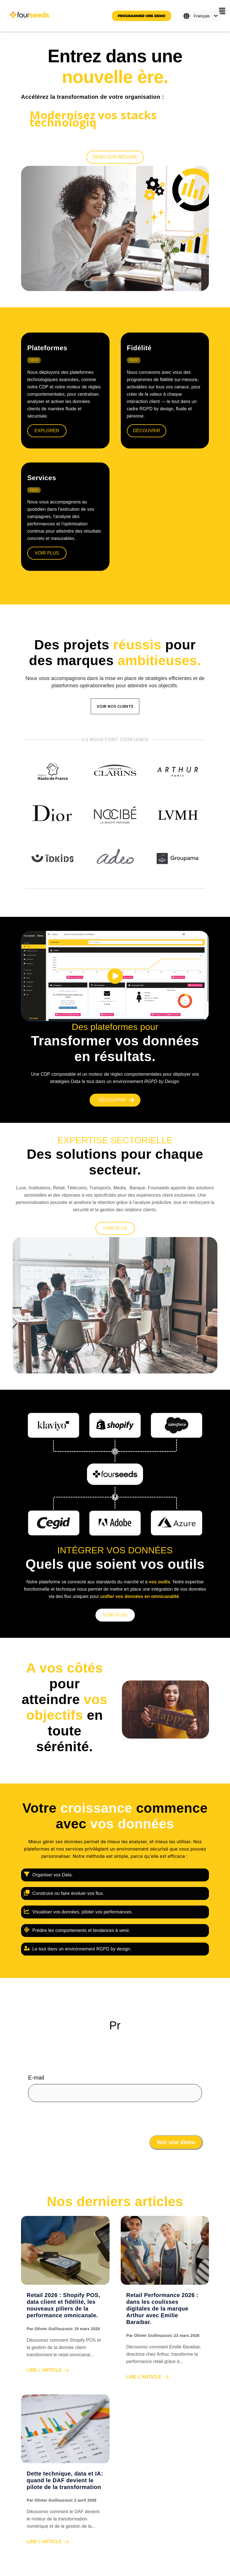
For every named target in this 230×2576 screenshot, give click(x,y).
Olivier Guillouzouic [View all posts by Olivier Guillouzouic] (54, 2329)
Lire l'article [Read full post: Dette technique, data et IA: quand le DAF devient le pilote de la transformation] (48, 2542)
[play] (115, 976)
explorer (47, 430)
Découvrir (146, 430)
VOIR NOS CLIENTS (115, 706)
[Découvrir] (115, 1100)
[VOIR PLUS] (115, 1228)
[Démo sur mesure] (115, 157)
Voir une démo (176, 2142)
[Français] (201, 16)
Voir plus (47, 553)
